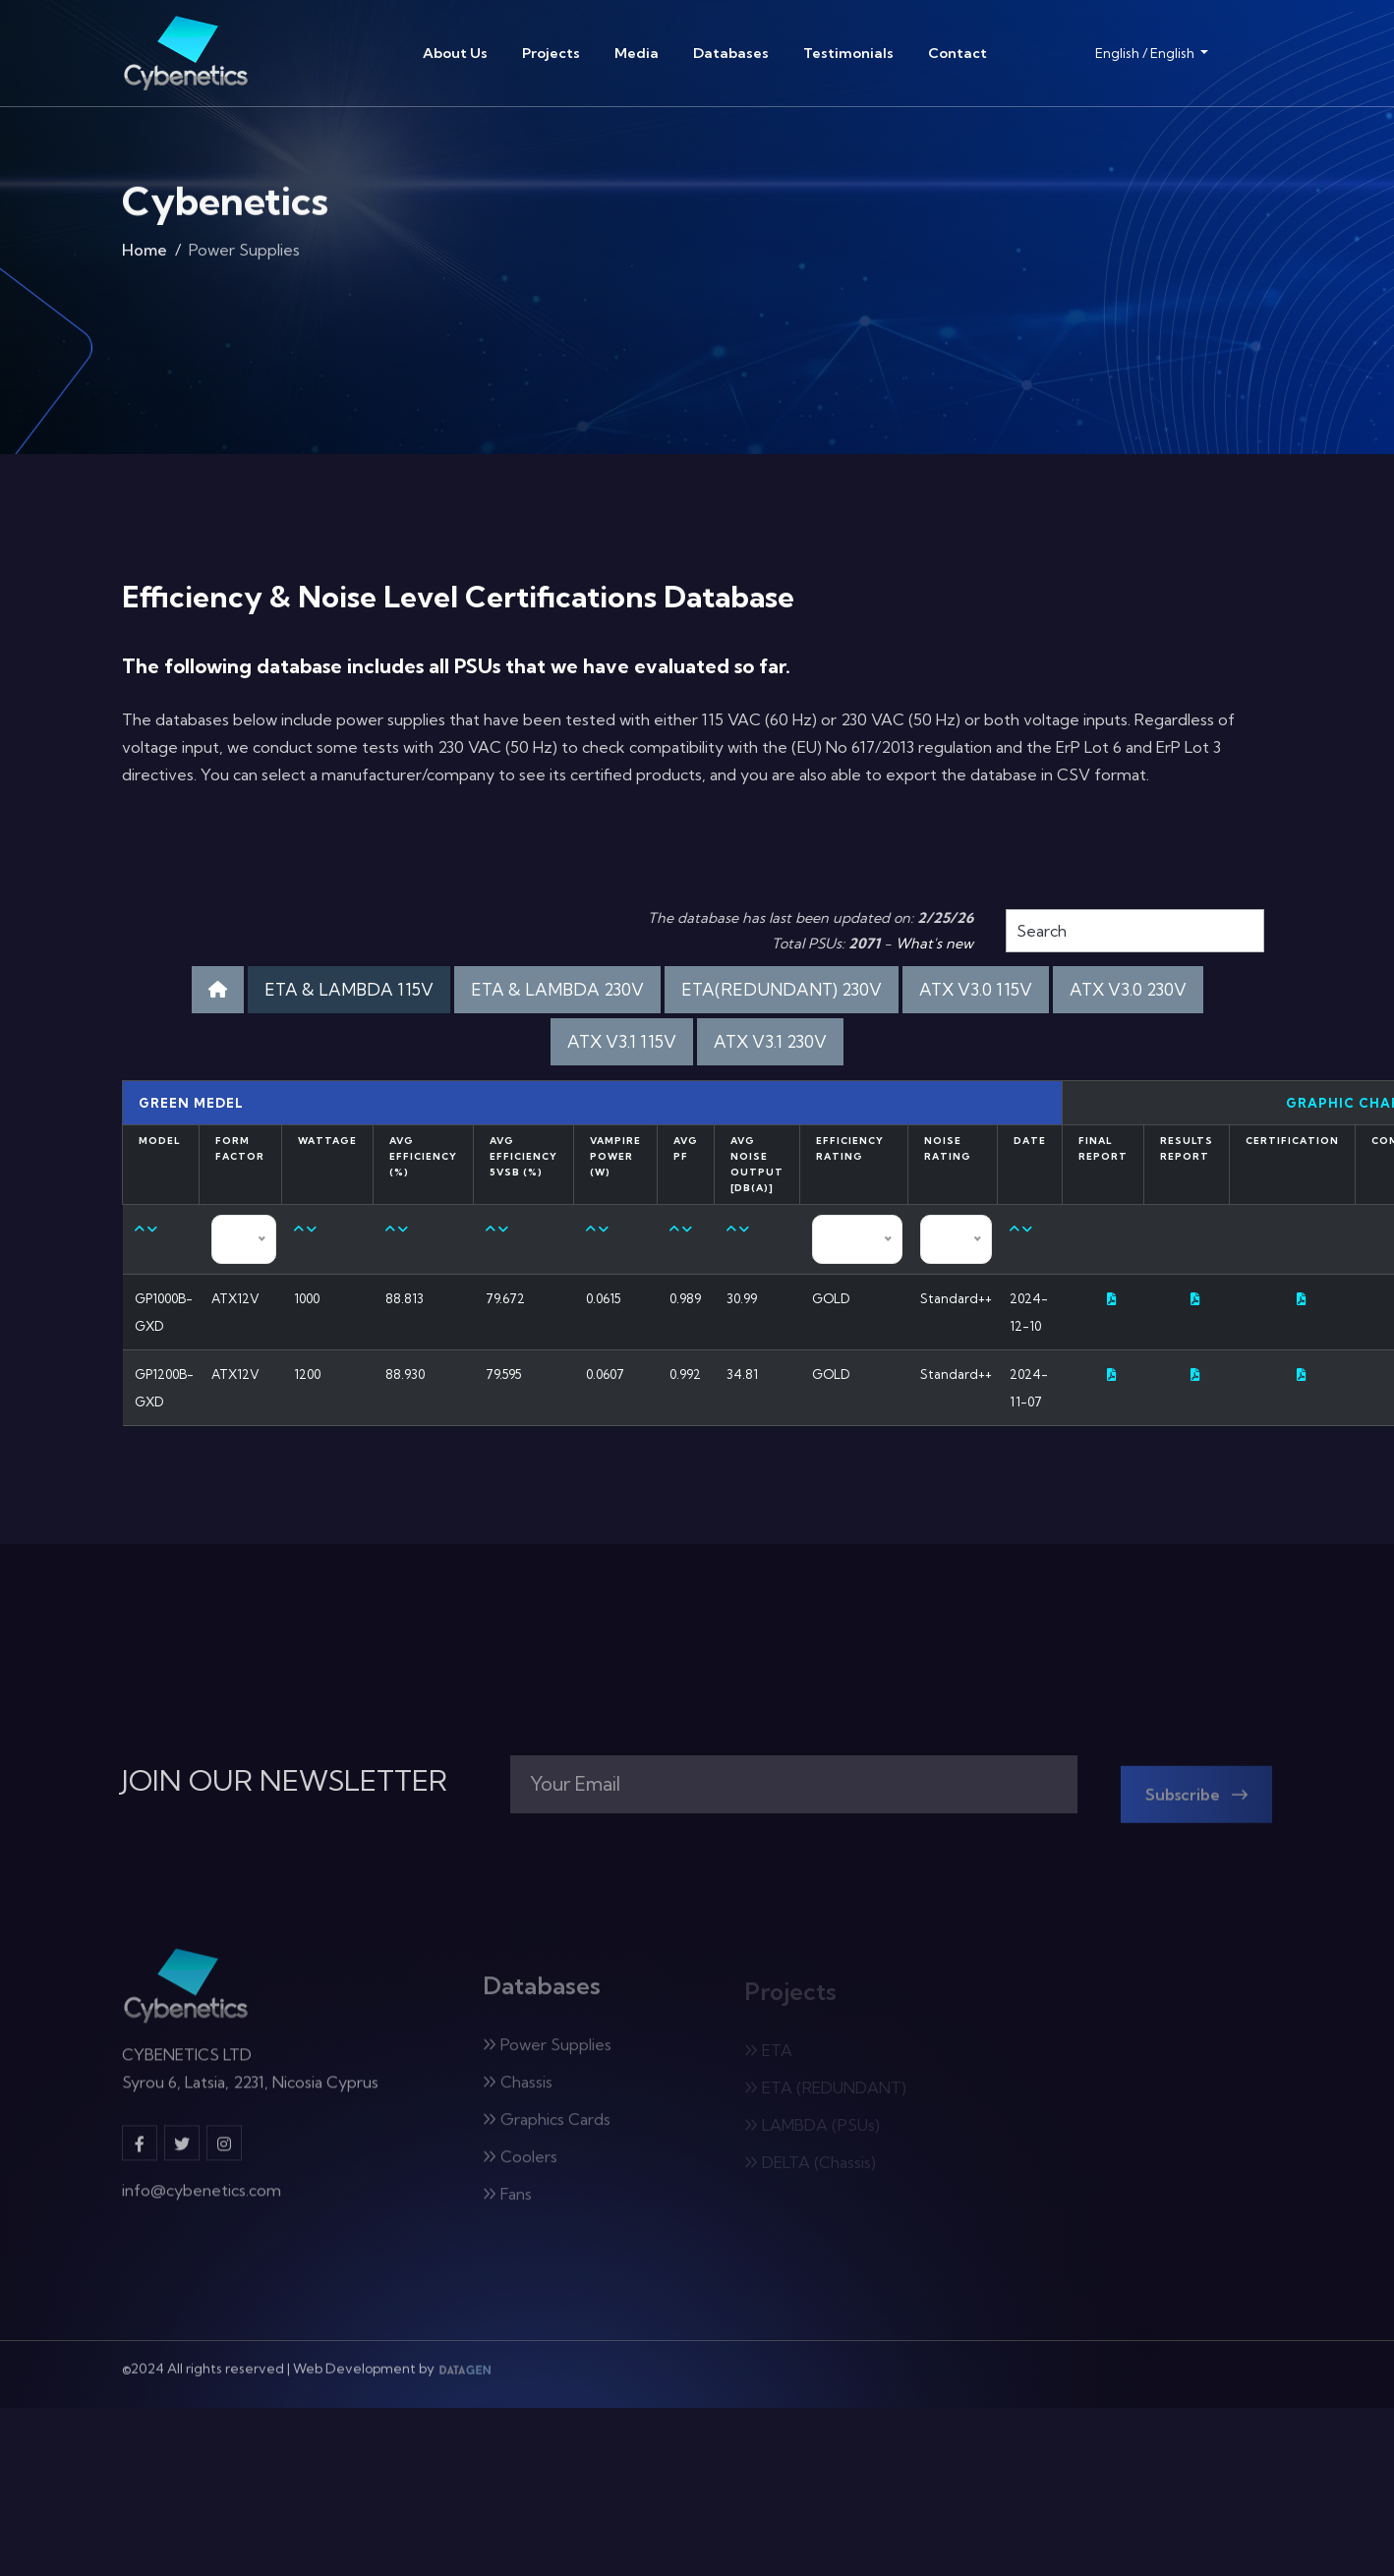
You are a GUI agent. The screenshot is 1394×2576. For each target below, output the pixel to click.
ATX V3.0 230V (1128, 989)
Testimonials (848, 53)
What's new (934, 943)
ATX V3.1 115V (621, 1041)
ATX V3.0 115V (975, 989)
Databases (731, 53)
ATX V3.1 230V (770, 1041)
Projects (551, 53)
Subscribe (1196, 1804)
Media (636, 53)
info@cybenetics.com (201, 2200)
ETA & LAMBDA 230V (557, 989)
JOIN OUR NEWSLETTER (284, 1781)
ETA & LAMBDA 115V (349, 989)
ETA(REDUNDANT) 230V (781, 989)
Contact (957, 53)
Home (144, 255)
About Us (455, 53)
